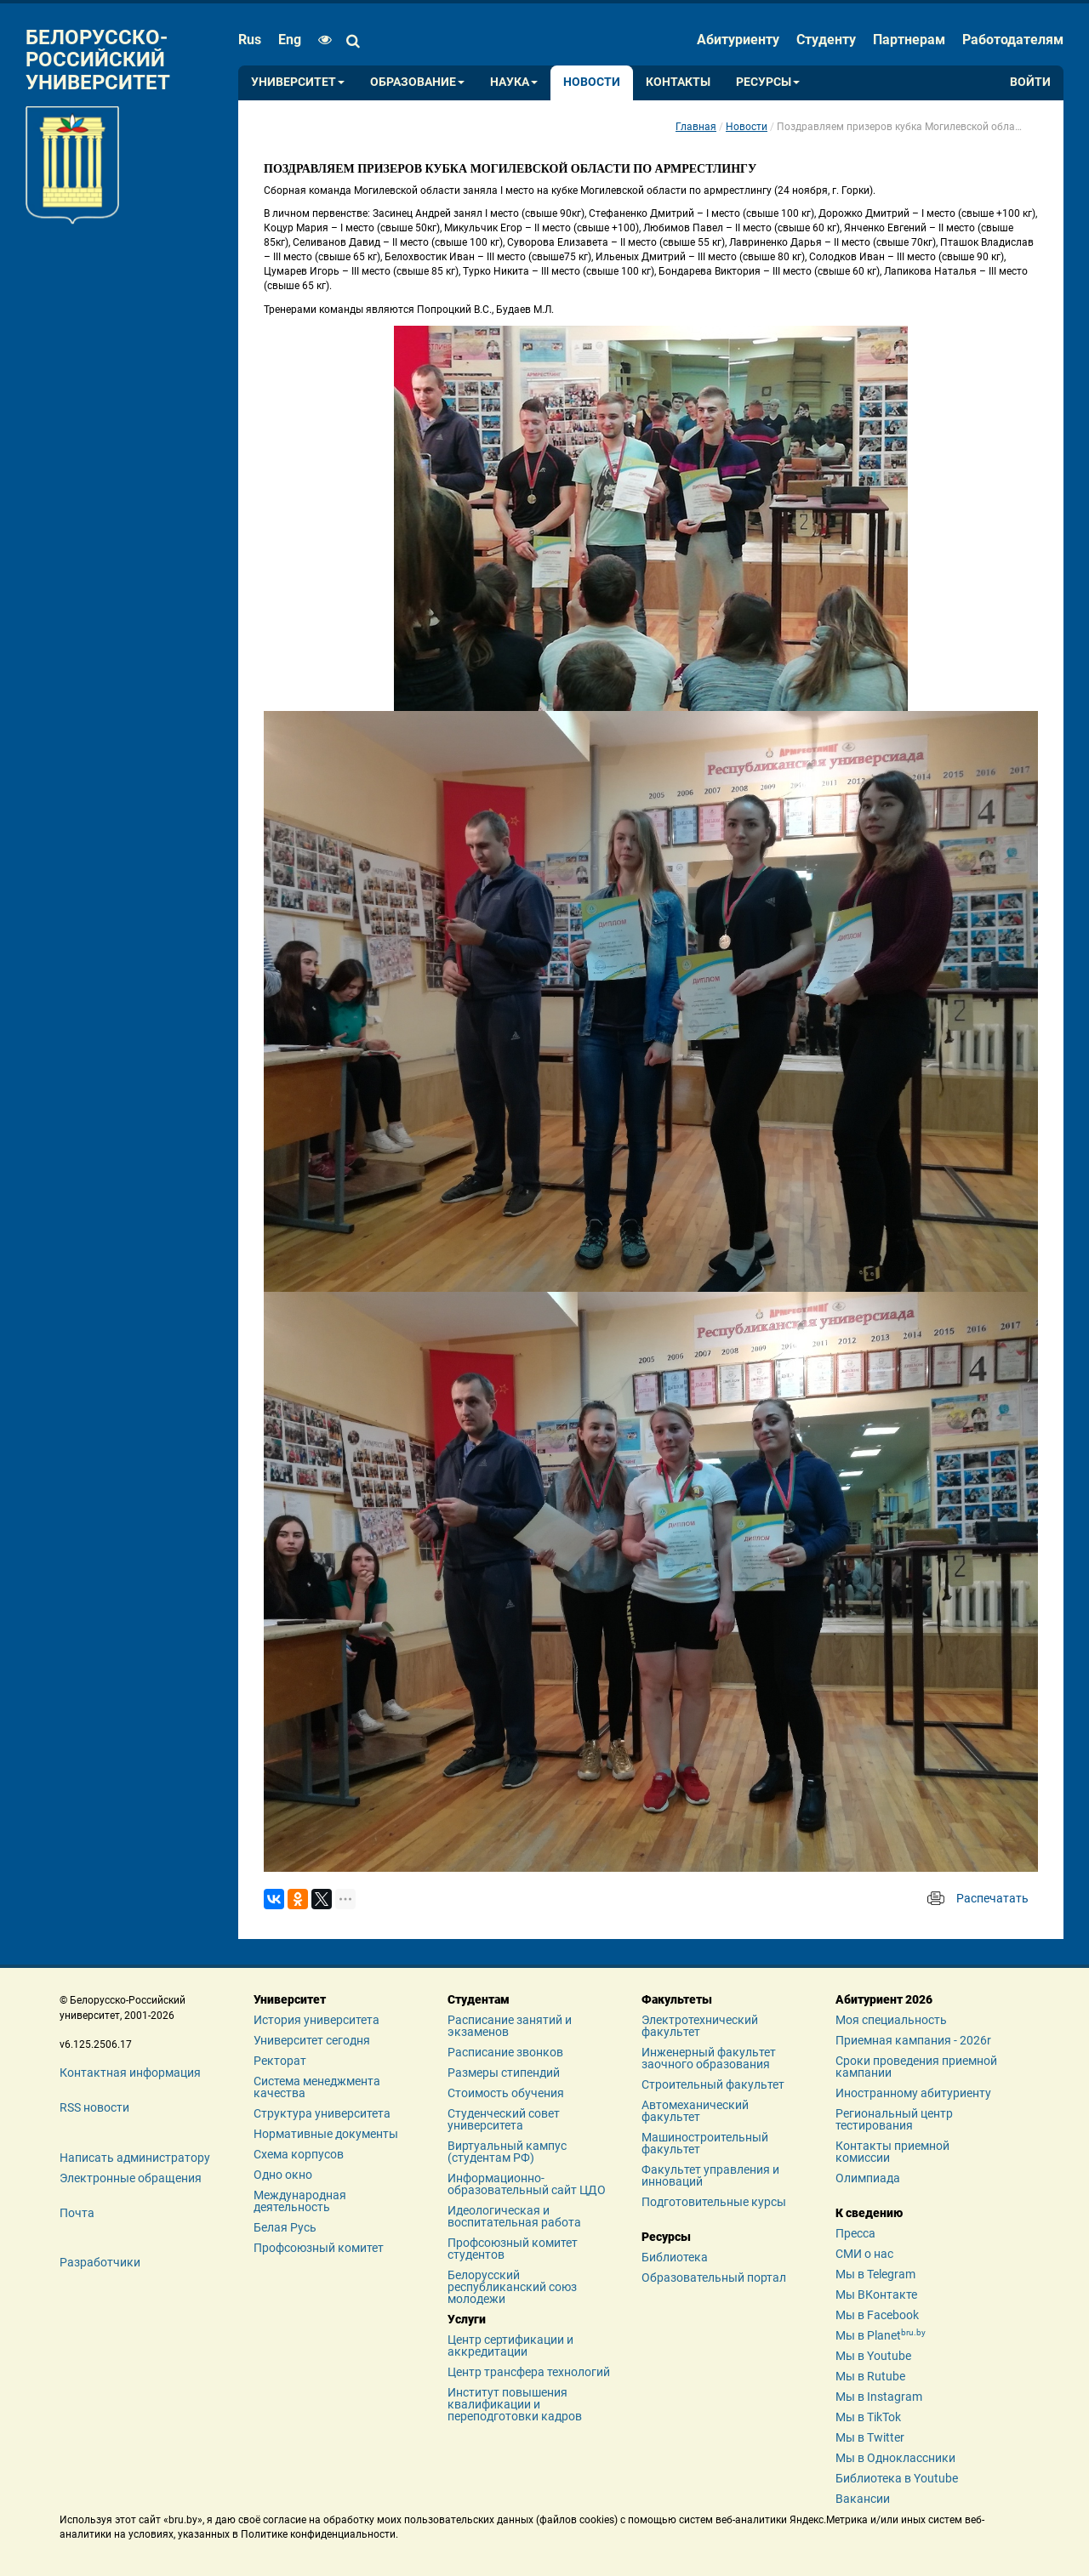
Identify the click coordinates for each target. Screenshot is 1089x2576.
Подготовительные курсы (713, 2202)
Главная (696, 127)
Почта (77, 2213)
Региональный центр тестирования (894, 2119)
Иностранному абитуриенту (913, 2093)
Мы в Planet (880, 2335)
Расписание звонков (505, 2052)
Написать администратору (135, 2158)
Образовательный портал (713, 2277)
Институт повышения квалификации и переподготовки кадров (515, 2404)
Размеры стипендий (504, 2072)
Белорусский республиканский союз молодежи (512, 2287)
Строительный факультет (712, 2084)
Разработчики (100, 2262)
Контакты (678, 82)
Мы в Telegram (875, 2274)
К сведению (869, 2213)
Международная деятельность (300, 2201)
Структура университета (322, 2113)
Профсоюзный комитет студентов (513, 2248)
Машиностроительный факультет (704, 2143)
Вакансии (862, 2499)
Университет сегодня (312, 2040)
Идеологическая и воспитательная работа (514, 2216)
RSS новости (94, 2107)
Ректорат (280, 2061)
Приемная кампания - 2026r (913, 2040)
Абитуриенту (738, 39)
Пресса (855, 2233)
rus (249, 39)
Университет (298, 82)
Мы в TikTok (868, 2417)
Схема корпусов (299, 2154)
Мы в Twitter (869, 2437)
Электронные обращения (131, 2178)
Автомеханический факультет (695, 2111)
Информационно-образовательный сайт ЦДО (527, 2184)
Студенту (826, 39)
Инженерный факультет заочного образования (708, 2058)
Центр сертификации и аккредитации (510, 2345)
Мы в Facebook (877, 2315)
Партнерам (909, 39)
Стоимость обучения (506, 2093)
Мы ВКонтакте (876, 2294)
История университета (316, 2020)
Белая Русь (285, 2227)
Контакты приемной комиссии (892, 2152)
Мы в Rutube (870, 2376)
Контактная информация (130, 2072)
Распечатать (992, 1898)
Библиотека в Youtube (896, 2478)
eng (289, 39)
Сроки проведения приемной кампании (916, 2066)
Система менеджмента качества (317, 2087)
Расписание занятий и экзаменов (510, 2026)
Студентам (479, 1999)
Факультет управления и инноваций (710, 2175)
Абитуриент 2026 (883, 1999)
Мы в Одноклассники (895, 2458)
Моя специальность (891, 2020)
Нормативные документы (326, 2134)
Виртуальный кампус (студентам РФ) (507, 2152)
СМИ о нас (864, 2254)
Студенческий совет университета (504, 2119)
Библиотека (674, 2257)
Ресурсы (768, 82)
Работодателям (1012, 39)
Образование (417, 82)
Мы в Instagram (878, 2397)
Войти (1030, 82)
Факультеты (676, 1999)
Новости (591, 82)
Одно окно (283, 2175)
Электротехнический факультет (699, 2026)
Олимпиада (867, 2178)
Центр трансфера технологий (529, 2372)
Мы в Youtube (873, 2356)
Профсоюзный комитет (319, 2248)
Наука (514, 82)
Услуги (467, 2319)
